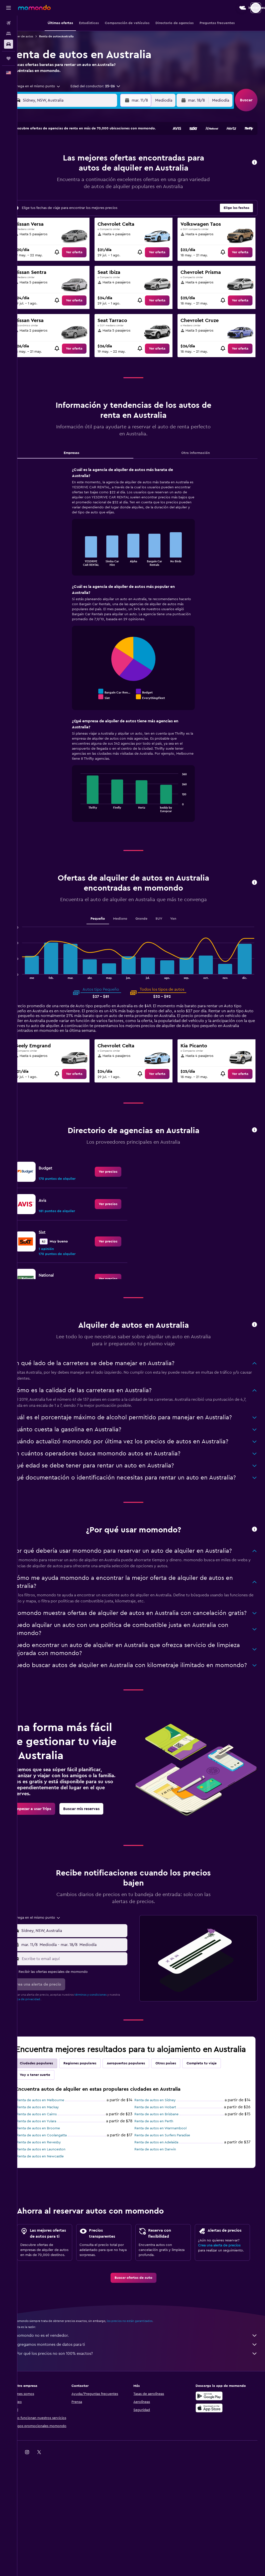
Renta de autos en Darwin (163, 2194)
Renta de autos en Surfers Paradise (170, 2180)
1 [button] (112, 147)
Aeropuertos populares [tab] (141, 2108)
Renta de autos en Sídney (163, 2145)
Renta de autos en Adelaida (164, 2187)
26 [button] (76, 195)
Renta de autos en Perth (161, 2166)
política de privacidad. (51, 2034)
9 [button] (124, 159)
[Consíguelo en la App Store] (212, 2474)
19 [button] (76, 183)
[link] (84, 256)
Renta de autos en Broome (53, 2173)
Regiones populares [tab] (95, 2108)
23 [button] (124, 183)
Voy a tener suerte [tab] (50, 2120)
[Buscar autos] (8, 44)
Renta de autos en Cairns (52, 2159)
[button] (8, 7)
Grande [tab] (149, 929)
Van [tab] (181, 929)
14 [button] (100, 171)
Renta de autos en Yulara (51, 2166)
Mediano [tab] (128, 929)
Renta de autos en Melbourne (55, 2145)
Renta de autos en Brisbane (164, 2159)
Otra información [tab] (199, 457)
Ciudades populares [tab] (51, 2108)
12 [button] (76, 171)
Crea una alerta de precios (223, 2299)
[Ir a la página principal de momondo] (34, 7)
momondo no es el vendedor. (143, 2402)
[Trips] (8, 58)
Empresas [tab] (83, 457)
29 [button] (112, 195)
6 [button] (88, 159)
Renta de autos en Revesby (54, 2187)
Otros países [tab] (181, 2108)
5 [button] (76, 159)
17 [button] (52, 183)
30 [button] (124, 195)
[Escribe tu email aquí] (85, 1993)
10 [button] (52, 171)
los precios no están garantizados (145, 2387)
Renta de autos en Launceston (56, 2194)
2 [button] (124, 147)
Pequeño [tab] (105, 929)
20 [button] (88, 183)
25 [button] (64, 195)
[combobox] (49, 86)
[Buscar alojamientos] (8, 34)
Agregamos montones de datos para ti (143, 2411)
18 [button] (64, 183)
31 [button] (52, 207)
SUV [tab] (166, 929)
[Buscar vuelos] (8, 23)
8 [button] (112, 159)
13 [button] (88, 171)
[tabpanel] (141, 653)
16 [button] (124, 171)
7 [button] (100, 159)
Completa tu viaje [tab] (217, 2108)
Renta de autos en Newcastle (55, 2201)
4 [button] (64, 159)
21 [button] (100, 183)
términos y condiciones (106, 2029)
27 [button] (88, 195)
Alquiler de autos (36, 36)
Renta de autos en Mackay (53, 2152)
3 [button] (52, 159)
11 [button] (63, 171)
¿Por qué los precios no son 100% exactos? (143, 2420)
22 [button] (112, 183)
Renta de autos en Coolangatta (57, 2180)
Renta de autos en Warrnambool (168, 2173)
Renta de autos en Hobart (163, 2152)
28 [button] (100, 195)
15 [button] (112, 171)
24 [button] (52, 195)
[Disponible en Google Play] (212, 2462)
